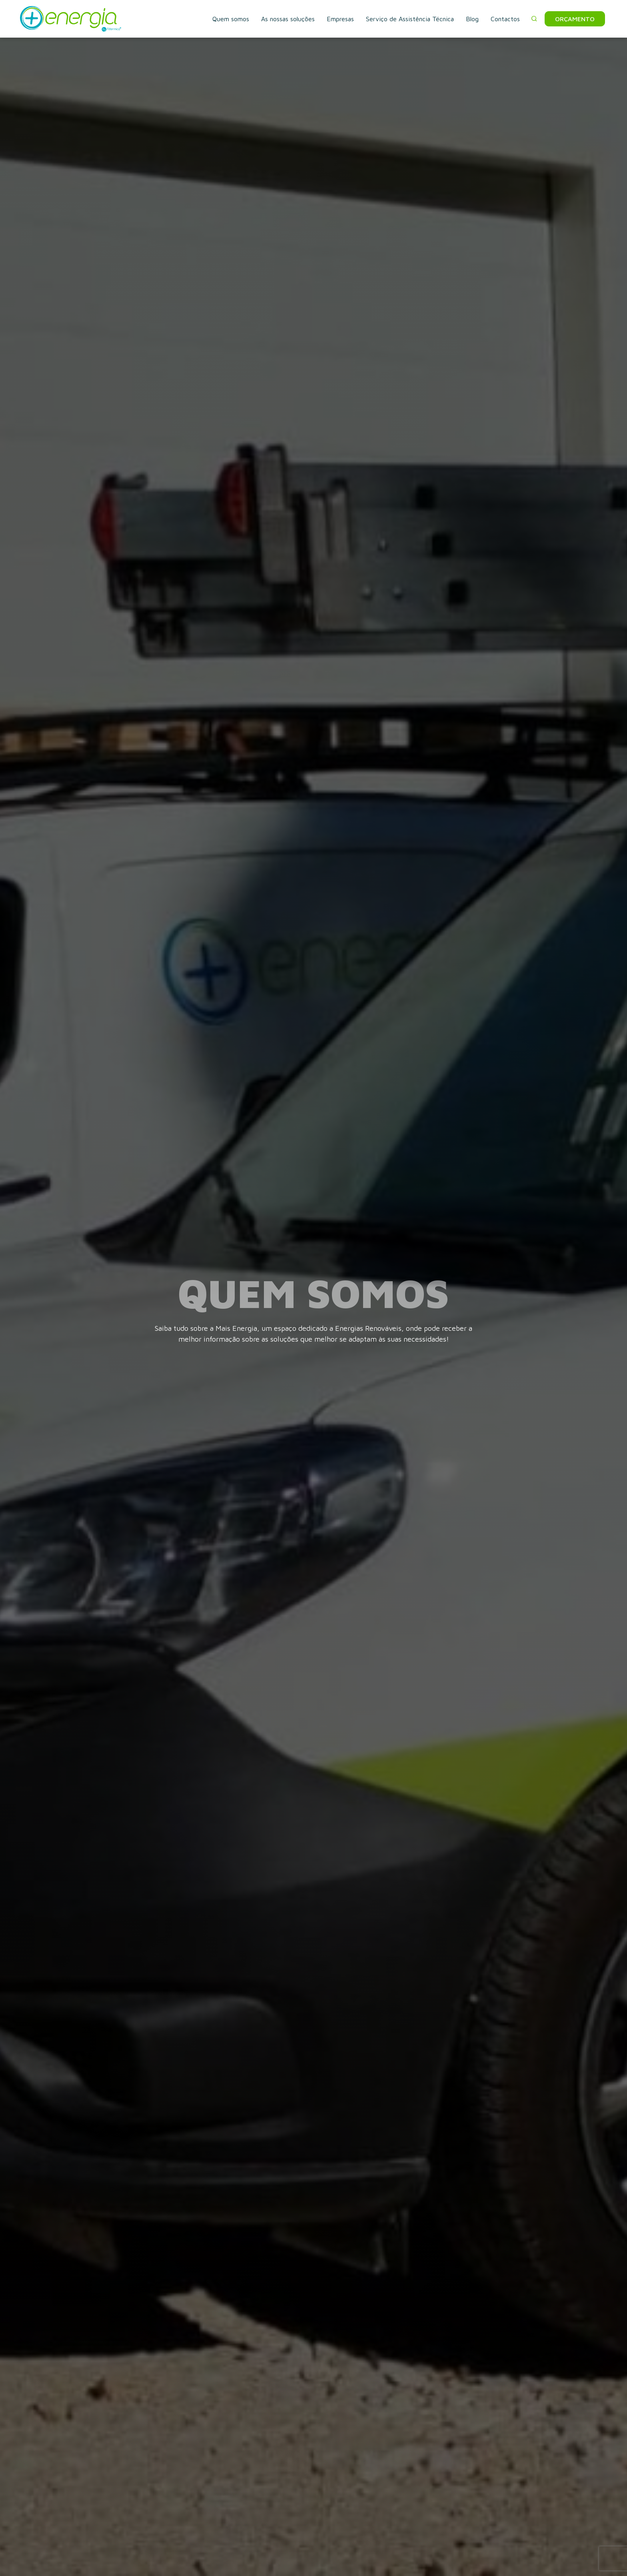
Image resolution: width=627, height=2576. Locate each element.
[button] (534, 19)
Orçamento (575, 18)
